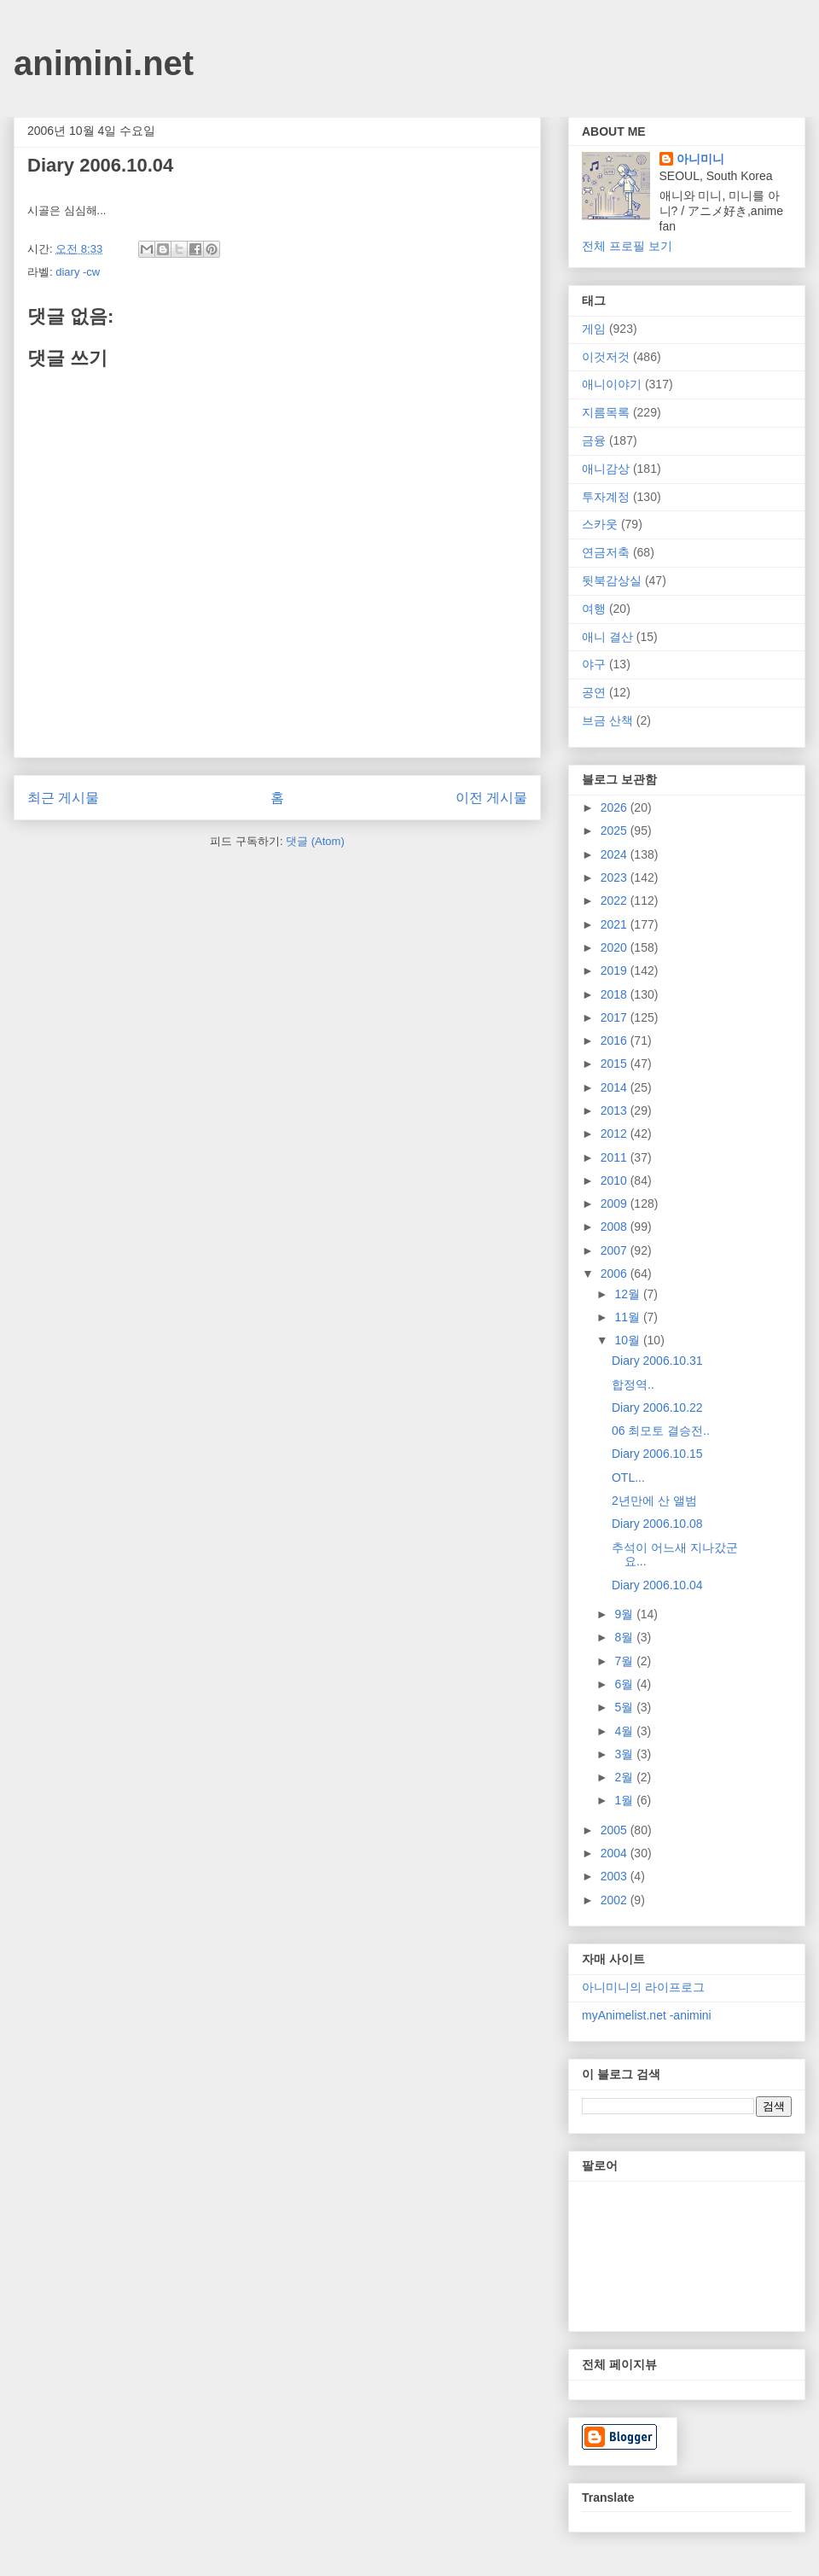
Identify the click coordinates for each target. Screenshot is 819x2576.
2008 (615, 1226)
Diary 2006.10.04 (657, 1585)
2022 (615, 900)
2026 (615, 807)
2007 (615, 1250)
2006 (615, 1273)
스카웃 (600, 524)
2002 (615, 1900)
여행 (594, 608)
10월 (628, 1340)
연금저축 (606, 552)
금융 (594, 440)
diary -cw (77, 271)
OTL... (628, 1477)
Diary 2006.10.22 (657, 1407)
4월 (625, 1731)
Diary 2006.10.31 (657, 1360)
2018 (615, 994)
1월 (625, 1800)
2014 (615, 1087)
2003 (615, 1876)
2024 (615, 854)
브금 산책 (607, 720)
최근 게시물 (63, 797)
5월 (625, 1707)
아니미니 (700, 159)
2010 (615, 1180)
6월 (625, 1684)
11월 (628, 1317)
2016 (615, 1040)
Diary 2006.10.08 (657, 1523)
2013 (615, 1110)
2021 (615, 924)
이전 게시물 (491, 797)
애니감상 (606, 468)
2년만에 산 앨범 (654, 1500)
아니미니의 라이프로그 (643, 1987)
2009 (615, 1203)
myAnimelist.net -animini (647, 2015)
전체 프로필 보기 (627, 246)
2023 (615, 877)
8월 (625, 1637)
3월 (625, 1754)
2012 (615, 1133)
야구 (594, 664)
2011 (615, 1157)
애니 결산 (607, 637)
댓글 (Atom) (315, 841)
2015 (615, 1063)
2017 (615, 1017)
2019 (615, 970)
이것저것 (606, 357)
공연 (594, 692)
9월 (625, 1614)
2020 (615, 947)
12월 (628, 1294)
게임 (594, 328)
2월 (625, 1777)
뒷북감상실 (612, 580)
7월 (625, 1661)
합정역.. (633, 1384)
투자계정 (606, 497)
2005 (615, 1830)
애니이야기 (612, 384)
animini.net (104, 63)
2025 (615, 830)
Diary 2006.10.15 (657, 1453)
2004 (615, 1853)
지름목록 (606, 412)
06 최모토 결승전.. (661, 1430)
